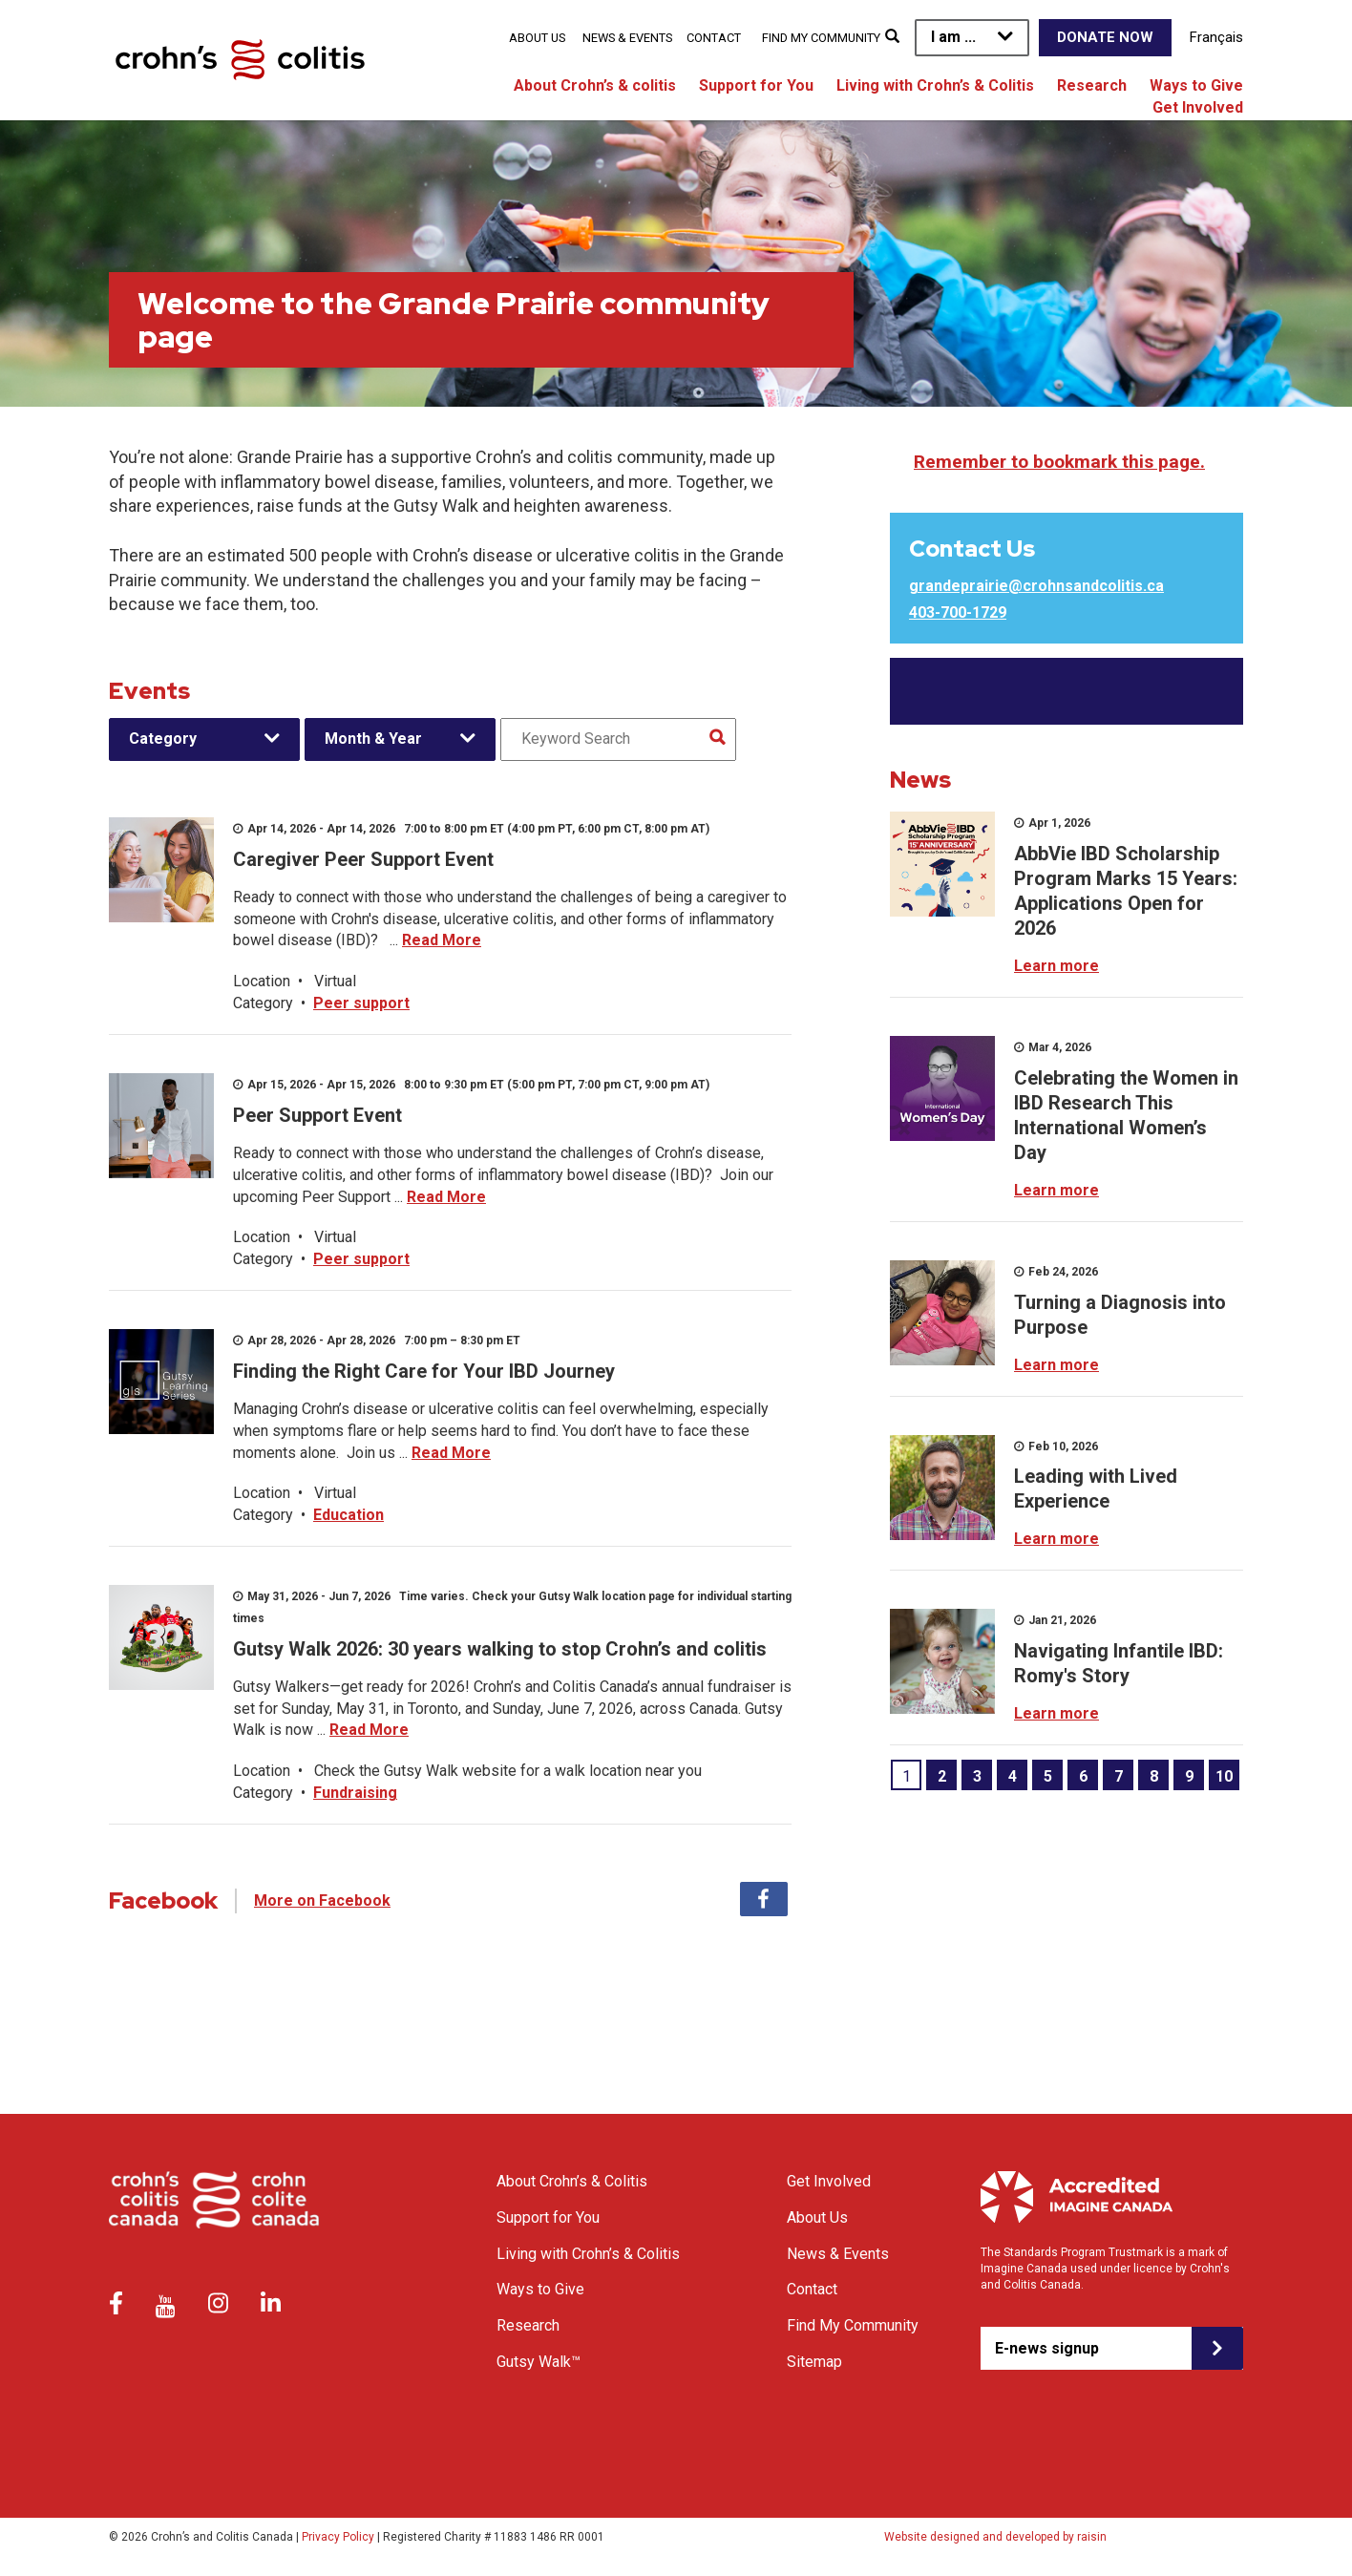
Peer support (361, 1003)
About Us (537, 38)
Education (348, 1515)
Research (1092, 85)
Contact (714, 38)
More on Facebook (322, 1900)
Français (1216, 37)
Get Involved (1197, 107)
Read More (441, 940)
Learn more (1056, 966)
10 (1224, 1776)
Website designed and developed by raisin (995, 2537)
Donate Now (1105, 37)
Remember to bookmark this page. (1059, 462)
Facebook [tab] (764, 1899)
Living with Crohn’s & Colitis (935, 85)
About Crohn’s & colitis (595, 85)
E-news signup (1047, 2348)
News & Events (627, 38)
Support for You (756, 85)
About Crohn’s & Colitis (571, 2181)
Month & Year (373, 738)
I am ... (953, 37)
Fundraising (355, 1793)
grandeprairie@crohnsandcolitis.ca (1036, 586)
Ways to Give (1196, 85)
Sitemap (814, 2362)
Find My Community (821, 38)
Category (163, 738)
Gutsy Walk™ (538, 2362)
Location (261, 981)
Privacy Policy (338, 2537)
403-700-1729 (957, 612)
